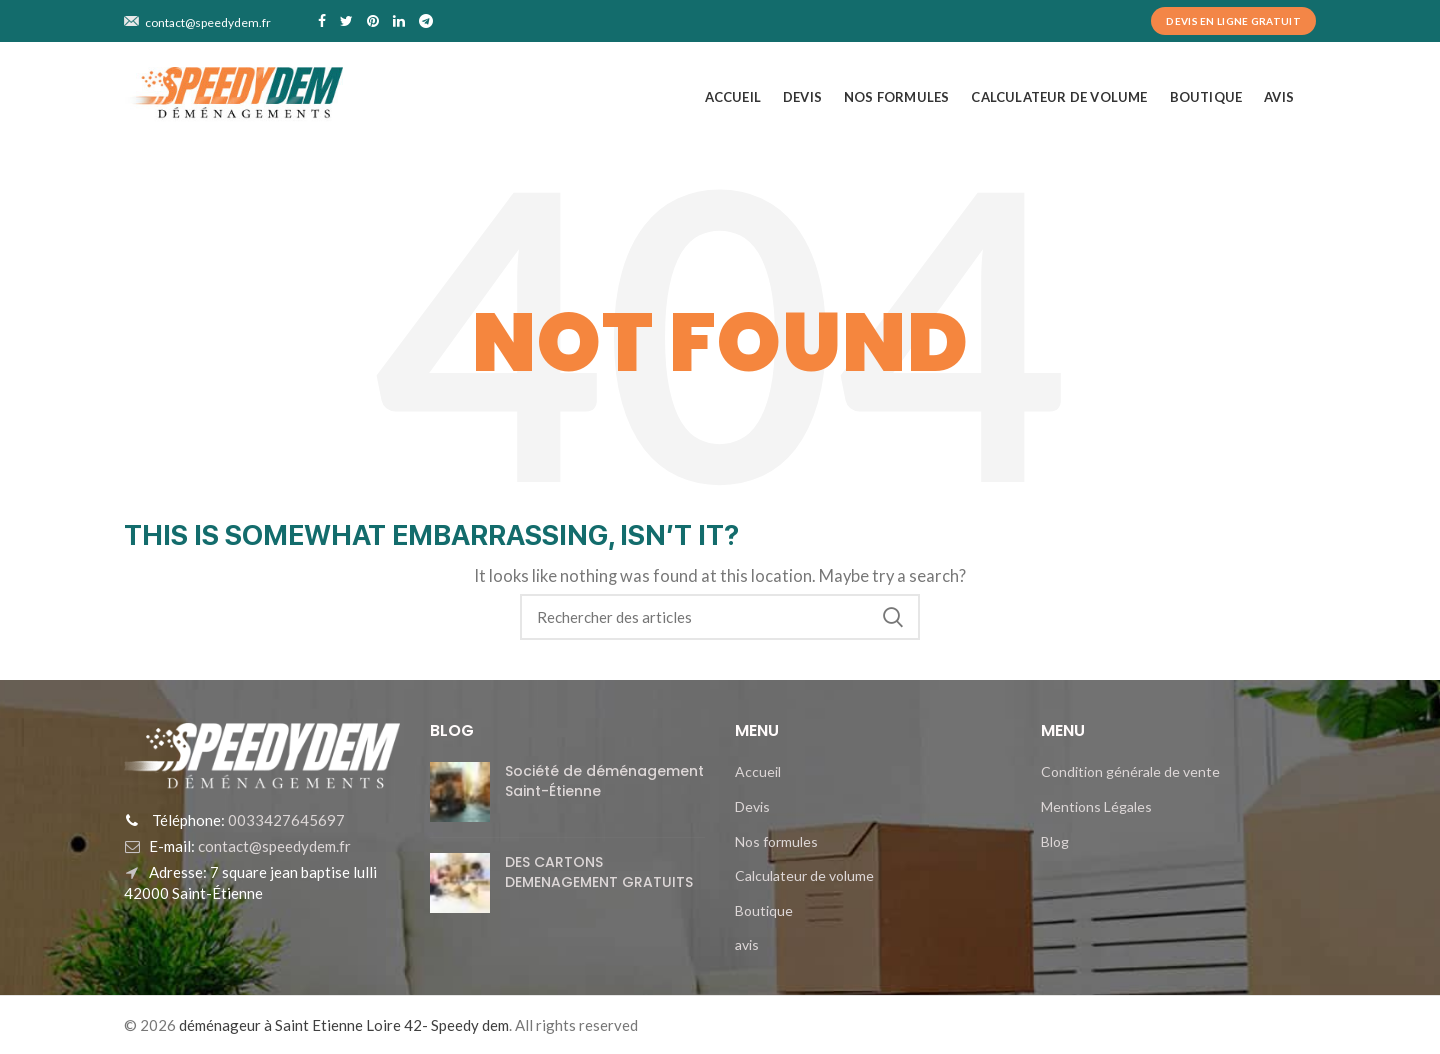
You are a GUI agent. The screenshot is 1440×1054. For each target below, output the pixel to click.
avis (747, 944)
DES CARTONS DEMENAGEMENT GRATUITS (599, 872)
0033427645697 (285, 820)
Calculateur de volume (804, 875)
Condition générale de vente (1130, 771)
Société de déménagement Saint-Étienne (604, 781)
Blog (1055, 841)
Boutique (764, 910)
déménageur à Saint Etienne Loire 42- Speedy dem (344, 1025)
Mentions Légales (1096, 806)
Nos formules (776, 841)
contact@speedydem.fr (273, 846)
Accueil (758, 771)
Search (893, 617)
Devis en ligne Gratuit (1233, 21)
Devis (752, 806)
